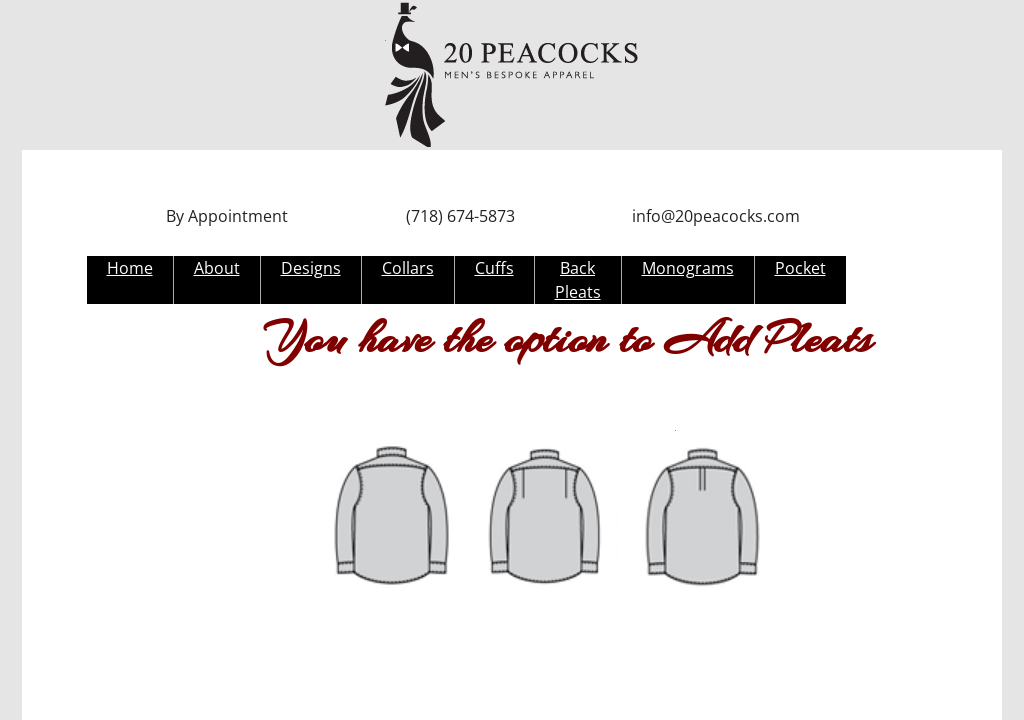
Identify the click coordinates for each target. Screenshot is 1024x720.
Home (130, 268)
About (217, 268)
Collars (408, 268)
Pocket (800, 268)
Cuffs (494, 268)
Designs (311, 268)
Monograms (688, 268)
